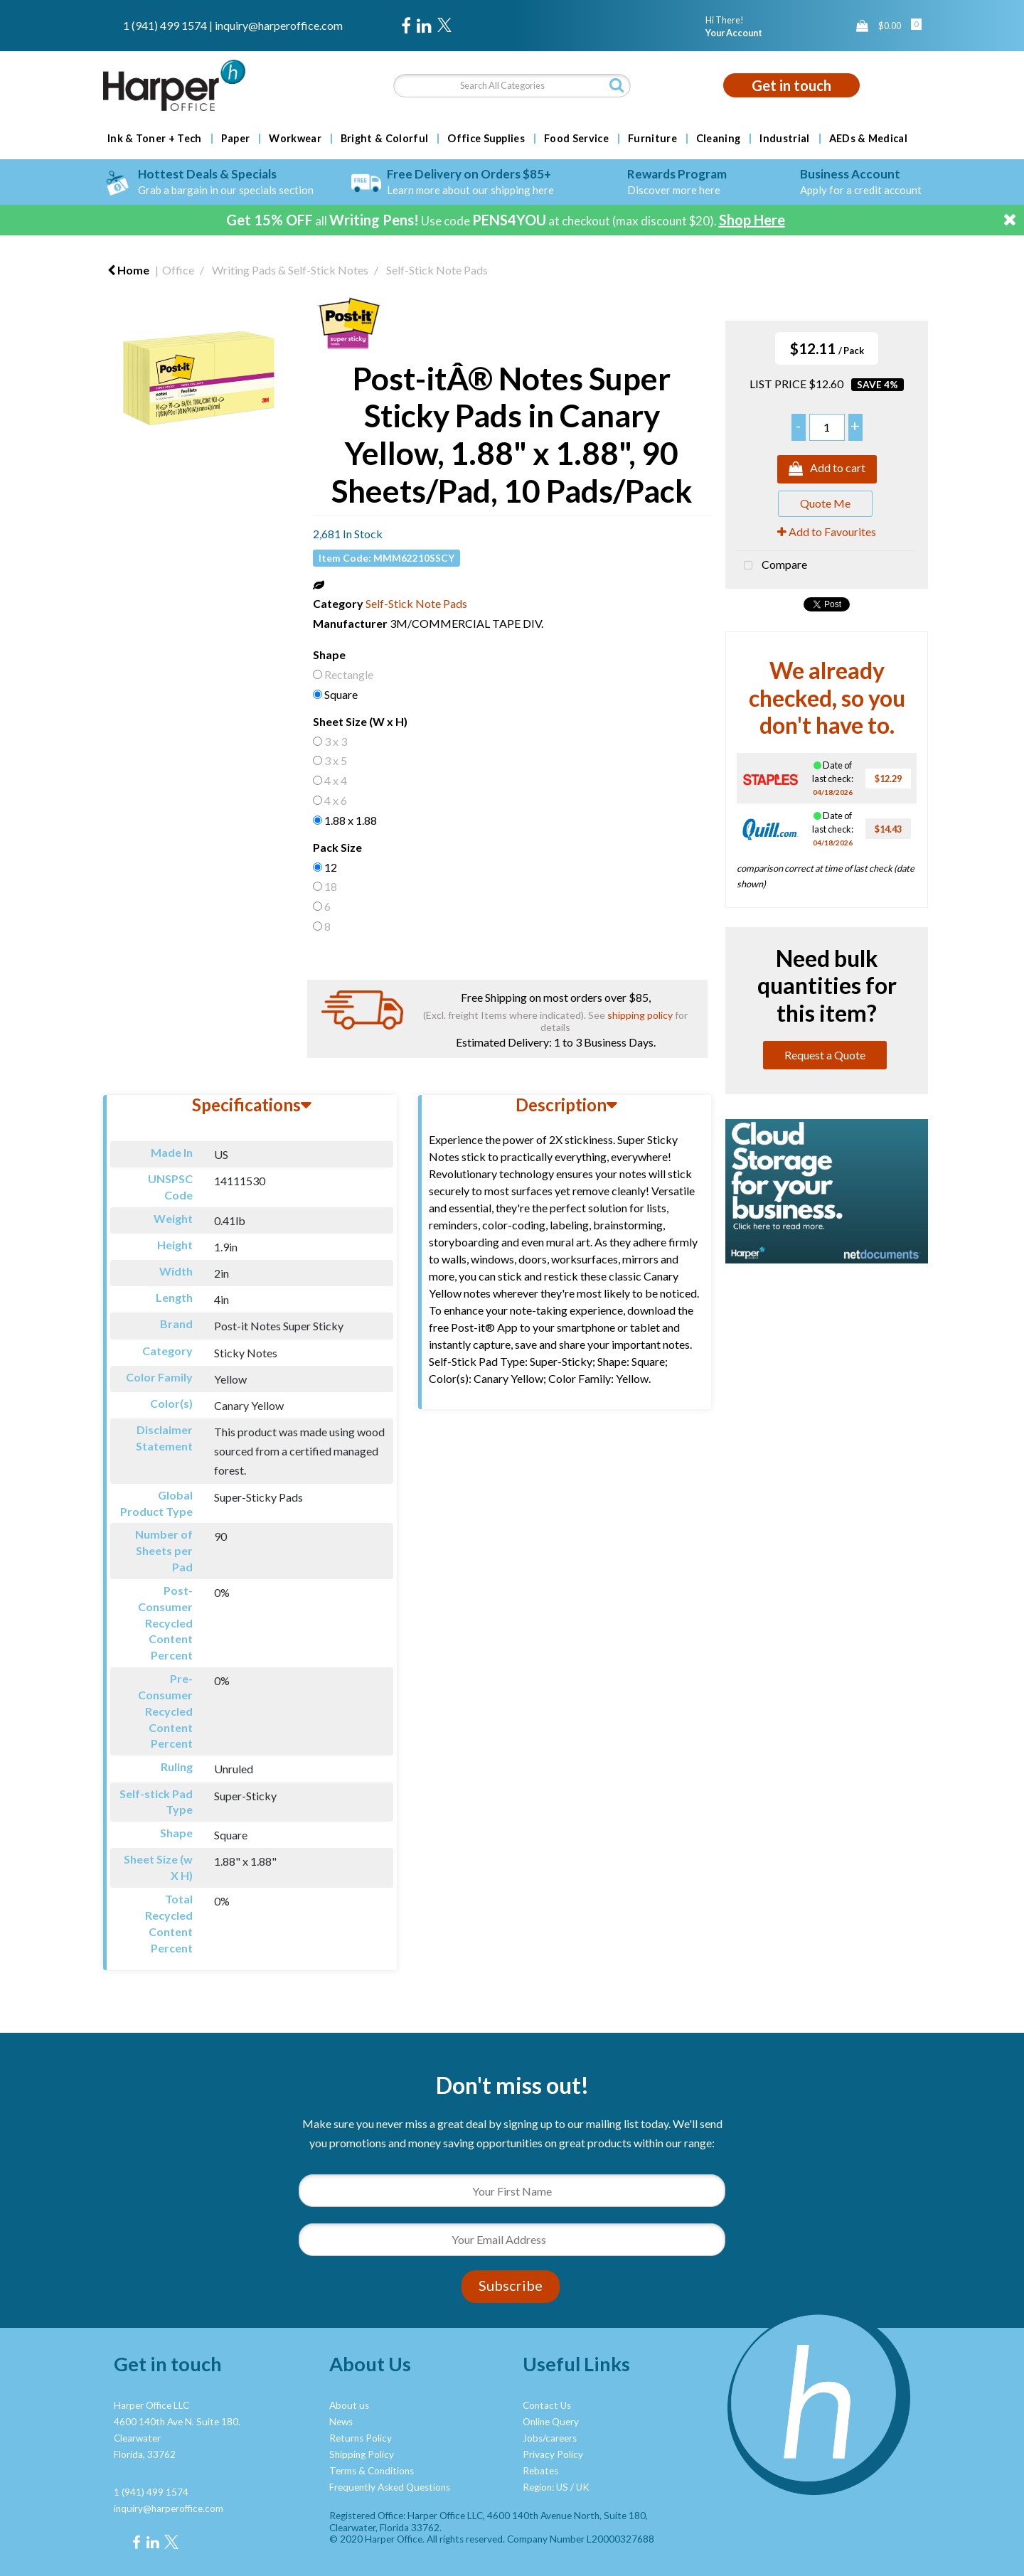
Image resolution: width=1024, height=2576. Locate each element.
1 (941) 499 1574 (165, 25)
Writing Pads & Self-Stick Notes (290, 270)
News (341, 2421)
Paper (235, 139)
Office (178, 270)
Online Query (551, 2421)
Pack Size (337, 847)
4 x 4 (335, 780)
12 (330, 867)
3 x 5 (335, 760)
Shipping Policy (361, 2454)
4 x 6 (335, 800)
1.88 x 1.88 (350, 820)
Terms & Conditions (371, 2470)
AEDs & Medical (868, 139)
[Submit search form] (616, 85)
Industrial (784, 139)
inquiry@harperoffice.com (279, 25)
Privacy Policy (553, 2454)
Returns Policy (360, 2438)
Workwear (295, 139)
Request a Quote (824, 1055)
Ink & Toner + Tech (154, 139)
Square (341, 694)
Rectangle (348, 674)
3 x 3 (335, 741)
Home (128, 270)
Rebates (540, 2470)
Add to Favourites (826, 531)
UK (583, 2487)
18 (330, 886)
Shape (329, 654)
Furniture (652, 139)
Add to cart (827, 469)
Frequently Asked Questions (389, 2487)
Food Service (576, 139)
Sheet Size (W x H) (360, 721)
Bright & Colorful (384, 139)
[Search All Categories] (511, 85)
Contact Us (547, 2405)
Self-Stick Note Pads (437, 270)
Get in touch (791, 85)
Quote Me (825, 503)
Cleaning (718, 139)
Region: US (545, 2487)
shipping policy (640, 1015)
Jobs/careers (550, 2438)
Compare (772, 566)
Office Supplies (486, 139)
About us (349, 2405)
